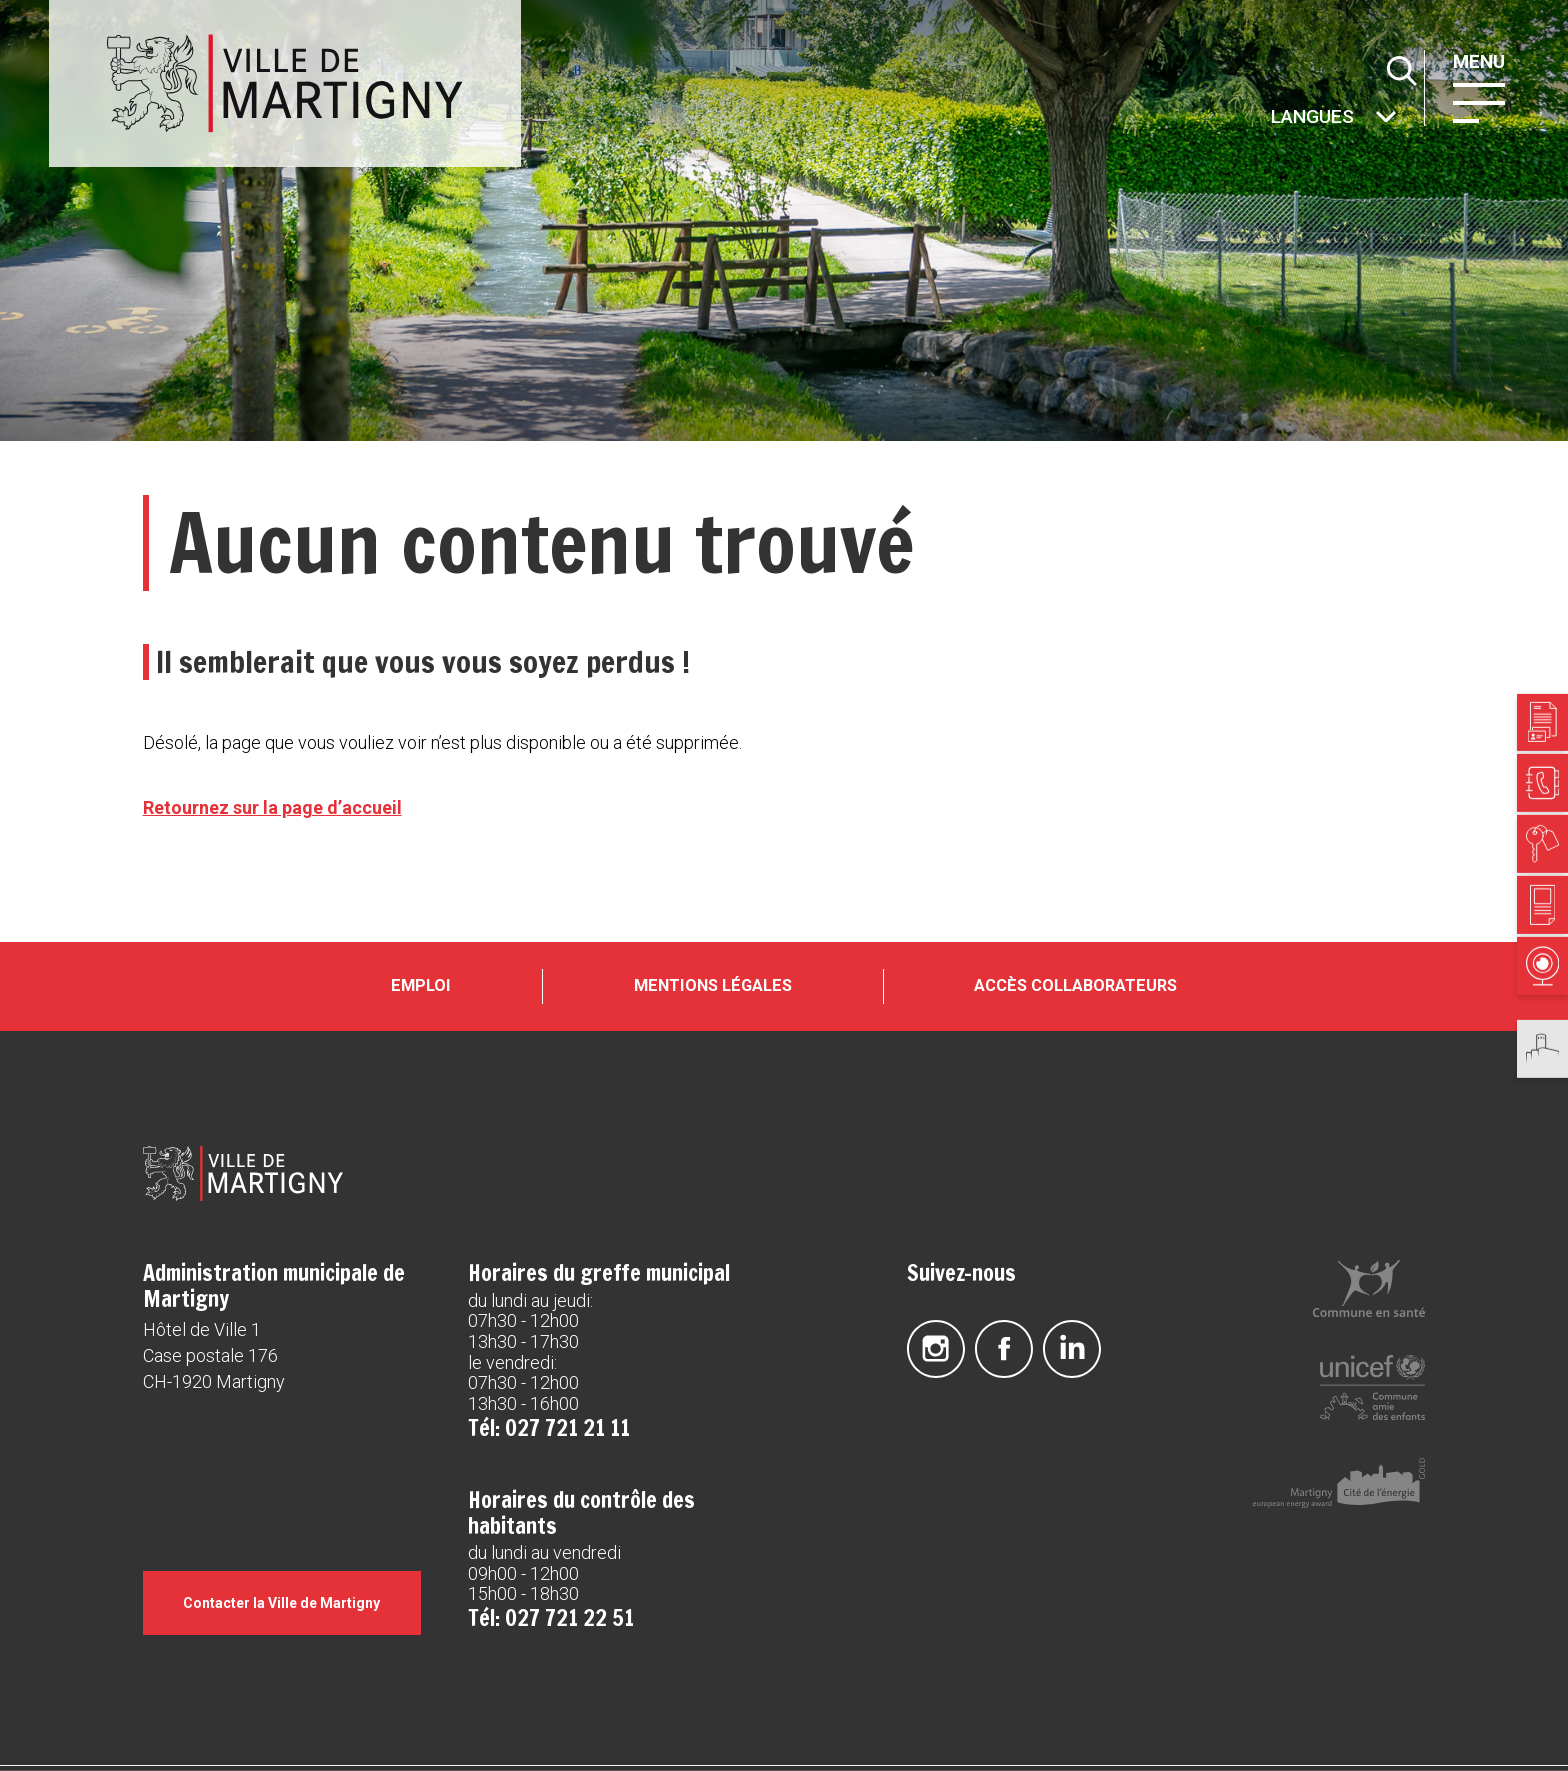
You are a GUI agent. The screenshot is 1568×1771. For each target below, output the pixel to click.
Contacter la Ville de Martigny (281, 1603)
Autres (1269, 118)
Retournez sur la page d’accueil (272, 807)
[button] (1479, 101)
